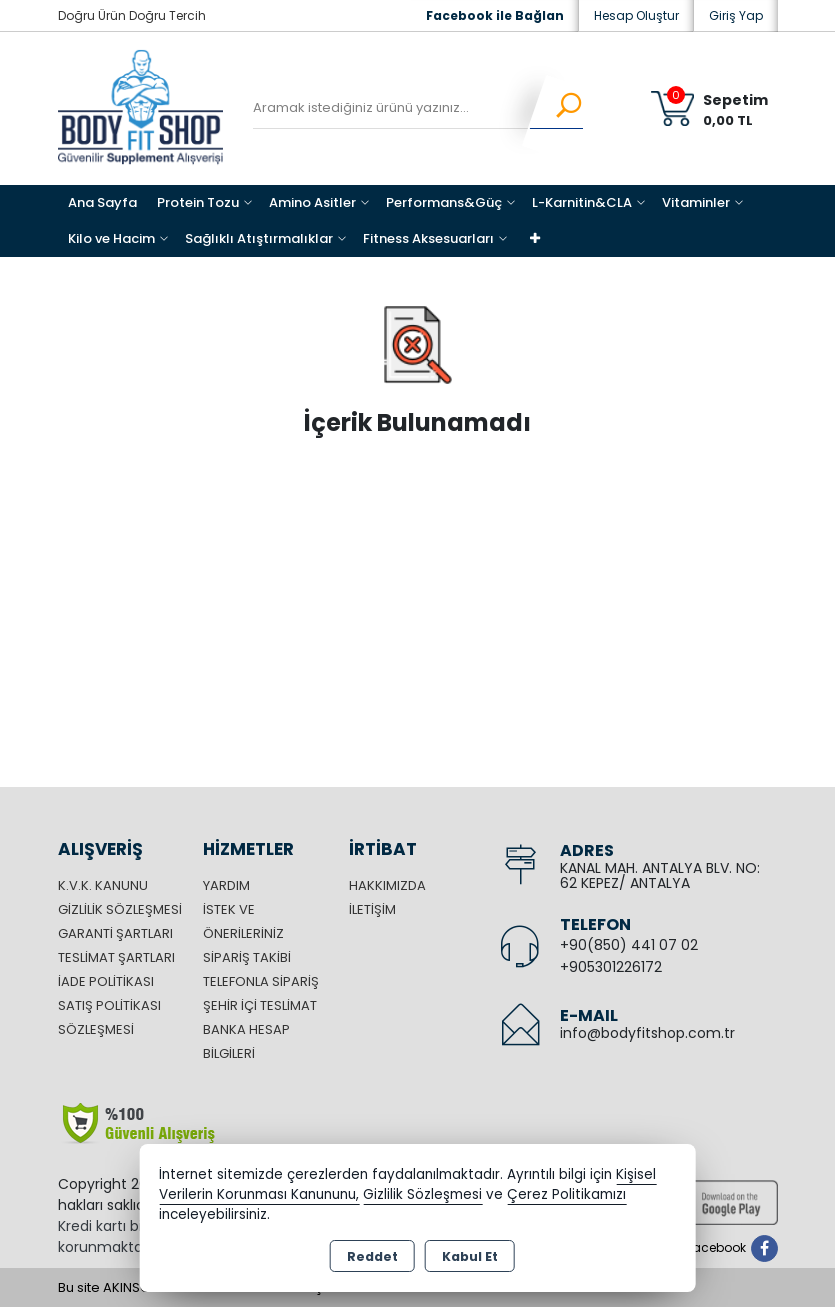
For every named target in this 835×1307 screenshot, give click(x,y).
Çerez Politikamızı (566, 1194)
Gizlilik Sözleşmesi (120, 909)
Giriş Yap (736, 15)
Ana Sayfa (102, 202)
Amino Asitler (312, 202)
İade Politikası (106, 981)
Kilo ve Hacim (111, 238)
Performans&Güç (444, 202)
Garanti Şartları (115, 933)
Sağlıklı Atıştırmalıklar (259, 238)
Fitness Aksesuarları (428, 238)
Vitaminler (696, 202)
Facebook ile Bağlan (495, 15)
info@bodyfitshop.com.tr (647, 1033)
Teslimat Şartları (116, 957)
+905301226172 (611, 967)
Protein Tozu (198, 202)
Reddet (372, 1256)
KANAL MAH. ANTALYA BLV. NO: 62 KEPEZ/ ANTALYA (660, 875)
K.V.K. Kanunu (103, 885)
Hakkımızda (387, 885)
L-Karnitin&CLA (582, 202)
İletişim (372, 909)
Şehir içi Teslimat (260, 1005)
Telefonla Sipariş (261, 981)
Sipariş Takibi (247, 957)
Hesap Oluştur (636, 15)
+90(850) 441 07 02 (629, 945)
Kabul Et (470, 1256)
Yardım (226, 885)
